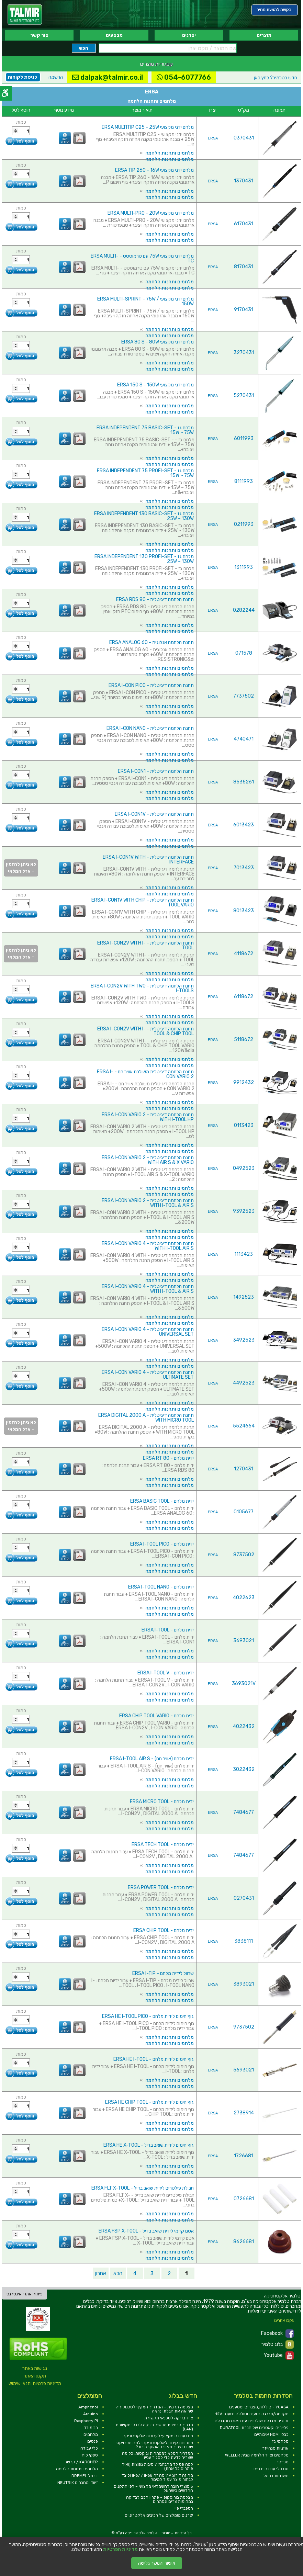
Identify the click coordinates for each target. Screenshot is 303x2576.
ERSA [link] (213, 138)
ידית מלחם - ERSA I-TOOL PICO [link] (162, 1544)
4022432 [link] (244, 1726)
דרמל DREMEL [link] (84, 2475)
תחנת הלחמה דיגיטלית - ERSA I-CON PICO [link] (151, 685)
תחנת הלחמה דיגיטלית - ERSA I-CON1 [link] (156, 771)
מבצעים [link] (114, 35)
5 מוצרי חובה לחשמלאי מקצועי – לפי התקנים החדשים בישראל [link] (153, 2488)
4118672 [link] (243, 954)
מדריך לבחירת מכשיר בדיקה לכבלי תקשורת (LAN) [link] (154, 2426)
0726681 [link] (244, 2199)
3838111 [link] (243, 1941)
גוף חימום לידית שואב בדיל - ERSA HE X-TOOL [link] (148, 2145)
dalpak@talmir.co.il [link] (107, 77)
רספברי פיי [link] (184, 2508)
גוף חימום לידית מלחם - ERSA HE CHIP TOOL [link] (149, 2102)
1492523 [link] (243, 1297)
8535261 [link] (243, 782)
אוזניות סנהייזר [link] (275, 2448)
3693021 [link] (243, 1640)
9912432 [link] (243, 1082)
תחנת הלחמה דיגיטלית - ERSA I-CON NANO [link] (150, 728)
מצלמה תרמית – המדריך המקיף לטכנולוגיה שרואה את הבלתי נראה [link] (154, 2409)
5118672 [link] (243, 1039)
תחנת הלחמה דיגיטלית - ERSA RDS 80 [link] (155, 599)
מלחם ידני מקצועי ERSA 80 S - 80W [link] (157, 342)
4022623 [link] (244, 1598)
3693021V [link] (244, 1683)
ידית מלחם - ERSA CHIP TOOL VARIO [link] (156, 1716)
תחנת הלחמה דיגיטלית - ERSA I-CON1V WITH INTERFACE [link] (148, 859)
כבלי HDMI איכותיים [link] (271, 2434)
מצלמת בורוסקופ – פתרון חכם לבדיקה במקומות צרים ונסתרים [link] (159, 2499)
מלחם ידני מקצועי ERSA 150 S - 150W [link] (155, 385)
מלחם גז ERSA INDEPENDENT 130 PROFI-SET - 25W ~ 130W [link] (144, 559)
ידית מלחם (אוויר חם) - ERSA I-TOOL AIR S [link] (152, 1759)
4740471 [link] (244, 739)
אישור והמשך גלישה (156, 2563)
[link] (25, 14)
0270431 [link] (244, 1898)
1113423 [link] (243, 1254)
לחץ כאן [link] (275, 78)
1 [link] (186, 2273)
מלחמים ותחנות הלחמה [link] (169, 153)
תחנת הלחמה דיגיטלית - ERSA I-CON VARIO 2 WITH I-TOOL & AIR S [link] (148, 1203)
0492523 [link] (244, 1168)
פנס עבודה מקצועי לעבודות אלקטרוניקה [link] (158, 2435)
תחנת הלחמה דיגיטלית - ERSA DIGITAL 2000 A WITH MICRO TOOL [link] (146, 1417)
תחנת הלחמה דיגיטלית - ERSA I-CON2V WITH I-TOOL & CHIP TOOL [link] (145, 1031)
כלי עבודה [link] (89, 2448)
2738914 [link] (244, 2113)
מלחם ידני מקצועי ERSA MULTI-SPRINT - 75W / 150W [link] (145, 301)
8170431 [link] (243, 267)
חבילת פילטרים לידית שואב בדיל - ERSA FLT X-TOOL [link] (142, 2188)
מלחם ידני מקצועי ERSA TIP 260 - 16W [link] (154, 170)
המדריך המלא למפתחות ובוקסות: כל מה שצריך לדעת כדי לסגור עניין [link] (157, 2455)
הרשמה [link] (55, 77)
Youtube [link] (279, 2355)
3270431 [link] (244, 352)
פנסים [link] (92, 2441)
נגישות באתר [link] (34, 2368)
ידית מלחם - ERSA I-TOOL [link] (168, 1630)
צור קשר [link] (39, 35)
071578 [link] (243, 653)
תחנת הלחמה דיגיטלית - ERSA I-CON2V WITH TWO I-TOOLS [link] (142, 988)
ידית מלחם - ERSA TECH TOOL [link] (163, 1845)
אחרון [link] (100, 2273)
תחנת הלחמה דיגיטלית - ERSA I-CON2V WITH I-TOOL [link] (145, 945)
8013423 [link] (243, 911)
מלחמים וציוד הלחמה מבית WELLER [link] (257, 2455)
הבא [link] (117, 2273)
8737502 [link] (243, 1555)
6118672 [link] (243, 996)
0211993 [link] (244, 524)
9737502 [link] (243, 2027)
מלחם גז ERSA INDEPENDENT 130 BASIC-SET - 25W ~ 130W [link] (144, 516)
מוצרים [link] (264, 35)
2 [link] (169, 2273)
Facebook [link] (277, 2333)
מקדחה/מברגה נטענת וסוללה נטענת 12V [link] (252, 2413)
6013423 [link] (243, 825)
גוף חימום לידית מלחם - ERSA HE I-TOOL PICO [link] (148, 2016)
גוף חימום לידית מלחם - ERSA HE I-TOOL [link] (153, 2059)
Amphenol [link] (88, 2407)
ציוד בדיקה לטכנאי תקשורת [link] (168, 2418)
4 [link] (134, 2273)
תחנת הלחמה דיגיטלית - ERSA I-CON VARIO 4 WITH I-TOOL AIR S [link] (148, 1246)
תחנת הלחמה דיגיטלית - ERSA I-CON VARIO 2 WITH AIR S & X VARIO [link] (148, 1160)
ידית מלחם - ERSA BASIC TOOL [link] (162, 1501)
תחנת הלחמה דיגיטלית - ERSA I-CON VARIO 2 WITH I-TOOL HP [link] (148, 1117)
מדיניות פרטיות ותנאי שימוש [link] (35, 2383)
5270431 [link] (244, 395)
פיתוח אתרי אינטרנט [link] (25, 2294)
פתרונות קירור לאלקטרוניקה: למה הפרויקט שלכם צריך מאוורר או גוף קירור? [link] (154, 2444)
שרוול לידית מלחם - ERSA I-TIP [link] (163, 1973)
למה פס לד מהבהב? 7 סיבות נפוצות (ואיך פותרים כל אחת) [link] (157, 2466)
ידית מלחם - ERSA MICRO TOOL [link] (162, 1802)
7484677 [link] (243, 1812)
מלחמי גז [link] (280, 2441)
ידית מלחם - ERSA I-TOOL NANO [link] (161, 1587)
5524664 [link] (244, 1426)
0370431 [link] (244, 138)
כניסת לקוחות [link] (22, 77)
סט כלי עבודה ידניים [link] (271, 2468)
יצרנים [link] (189, 35)
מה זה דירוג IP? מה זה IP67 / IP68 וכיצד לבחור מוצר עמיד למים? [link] (157, 2477)
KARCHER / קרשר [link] (81, 2462)
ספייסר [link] (282, 2462)
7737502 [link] (243, 696)
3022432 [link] (244, 1769)
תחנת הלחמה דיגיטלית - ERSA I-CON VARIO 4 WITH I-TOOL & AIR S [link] (148, 1289)
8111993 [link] (243, 481)
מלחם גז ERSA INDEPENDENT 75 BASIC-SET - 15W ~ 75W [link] (145, 430)
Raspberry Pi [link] (86, 2420)
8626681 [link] (243, 2242)
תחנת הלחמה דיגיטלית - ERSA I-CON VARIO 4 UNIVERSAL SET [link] (148, 1331)
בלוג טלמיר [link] (277, 2344)
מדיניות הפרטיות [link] (120, 2549)
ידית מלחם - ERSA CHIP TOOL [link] (163, 1930)
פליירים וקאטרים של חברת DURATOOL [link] (254, 2427)
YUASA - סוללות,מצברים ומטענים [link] (259, 2407)
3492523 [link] (244, 1340)
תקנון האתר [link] (35, 2376)
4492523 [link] (244, 1383)
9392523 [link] (244, 1211)
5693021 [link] (243, 2070)
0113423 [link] (244, 1125)
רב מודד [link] (91, 2427)
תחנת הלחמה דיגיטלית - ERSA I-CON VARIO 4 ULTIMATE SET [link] (148, 1374)
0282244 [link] (244, 610)
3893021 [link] (243, 1984)
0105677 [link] (244, 1512)
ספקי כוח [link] (90, 2455)
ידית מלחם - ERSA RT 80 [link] (168, 1458)
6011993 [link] (244, 438)
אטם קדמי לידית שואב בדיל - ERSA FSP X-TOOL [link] (146, 2231)
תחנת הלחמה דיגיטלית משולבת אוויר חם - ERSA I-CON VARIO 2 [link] (145, 1074)
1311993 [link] (243, 567)
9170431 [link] (243, 310)
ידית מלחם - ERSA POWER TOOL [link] (161, 1887)
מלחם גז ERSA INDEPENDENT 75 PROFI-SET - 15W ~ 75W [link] (145, 473)
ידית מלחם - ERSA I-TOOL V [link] (165, 1673)
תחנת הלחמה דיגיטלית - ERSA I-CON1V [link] (154, 814)
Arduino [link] (90, 2413)
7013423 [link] (244, 868)
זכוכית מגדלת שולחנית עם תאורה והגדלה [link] (252, 2420)
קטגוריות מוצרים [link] (156, 64)
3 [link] (152, 2273)
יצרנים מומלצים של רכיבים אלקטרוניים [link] (159, 2515)
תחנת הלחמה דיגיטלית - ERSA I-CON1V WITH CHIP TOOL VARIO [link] (142, 902)
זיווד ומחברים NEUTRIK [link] (77, 2482)
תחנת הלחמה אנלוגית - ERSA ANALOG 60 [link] (151, 642)
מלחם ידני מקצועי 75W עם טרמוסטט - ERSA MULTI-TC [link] (142, 258)
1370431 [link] (243, 181)
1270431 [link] (243, 1469)
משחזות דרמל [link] (276, 2475)
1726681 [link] (243, 2156)
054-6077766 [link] (184, 77)
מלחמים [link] (90, 2434)
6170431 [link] (243, 224)
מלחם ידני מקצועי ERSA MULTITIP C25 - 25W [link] (148, 127)
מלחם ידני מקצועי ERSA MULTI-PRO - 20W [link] (151, 213)
